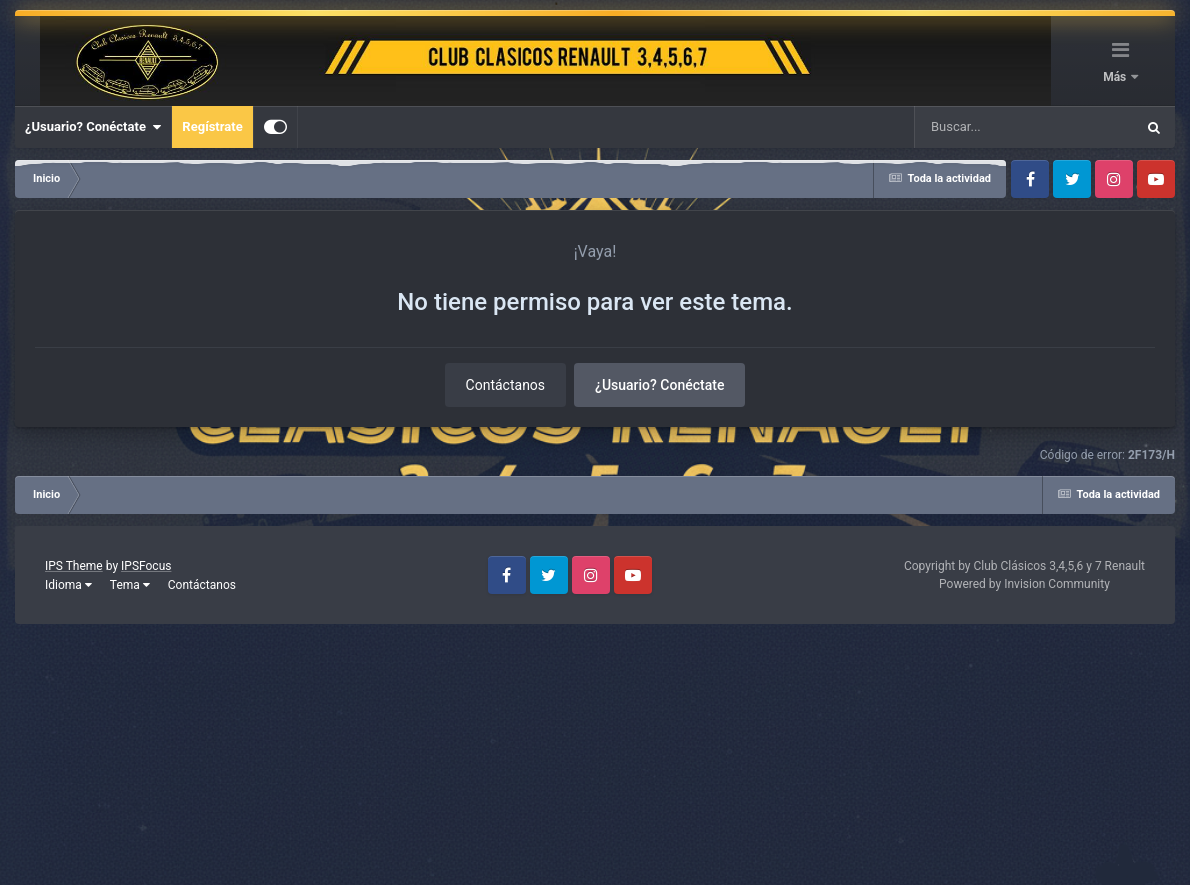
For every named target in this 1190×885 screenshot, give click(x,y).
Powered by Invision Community (1024, 584)
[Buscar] (965, 127)
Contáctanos (506, 385)
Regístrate (212, 126)
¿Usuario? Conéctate (93, 127)
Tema (130, 585)
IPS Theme (74, 566)
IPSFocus (146, 566)
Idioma (68, 585)
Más (1116, 77)
